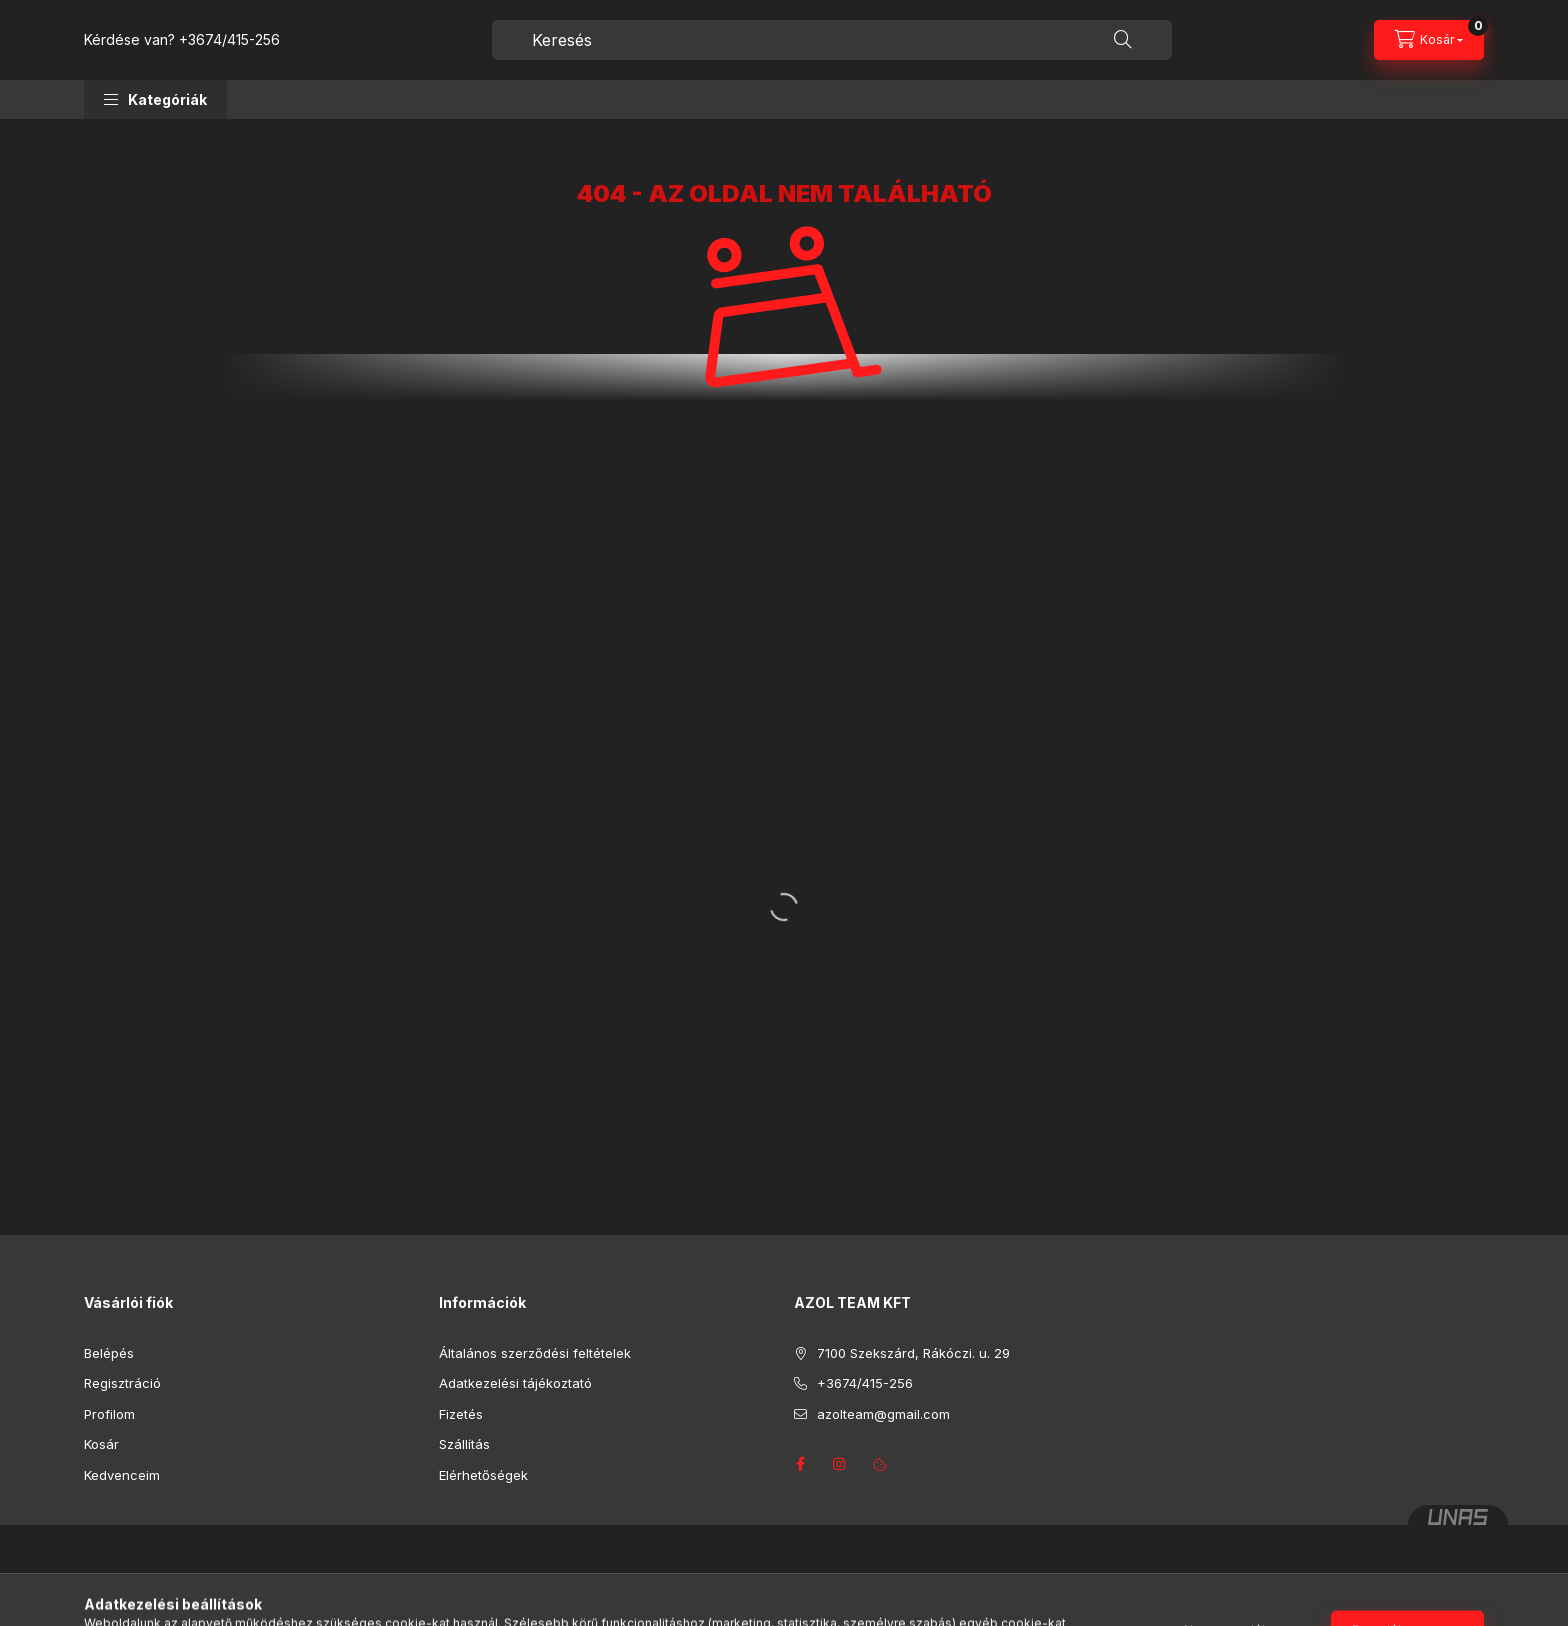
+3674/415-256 (229, 39)
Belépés (109, 1353)
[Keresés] (1123, 40)
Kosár (101, 1444)
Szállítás (464, 1444)
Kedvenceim (122, 1475)
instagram (840, 1464)
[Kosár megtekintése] (1429, 40)
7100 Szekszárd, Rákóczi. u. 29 (913, 1353)
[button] (155, 99)
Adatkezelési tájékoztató (515, 1383)
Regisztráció (122, 1383)
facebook (800, 1464)
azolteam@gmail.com (883, 1414)
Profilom (109, 1414)
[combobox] (832, 40)
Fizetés (461, 1414)
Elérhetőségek (483, 1475)
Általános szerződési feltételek (535, 1353)
